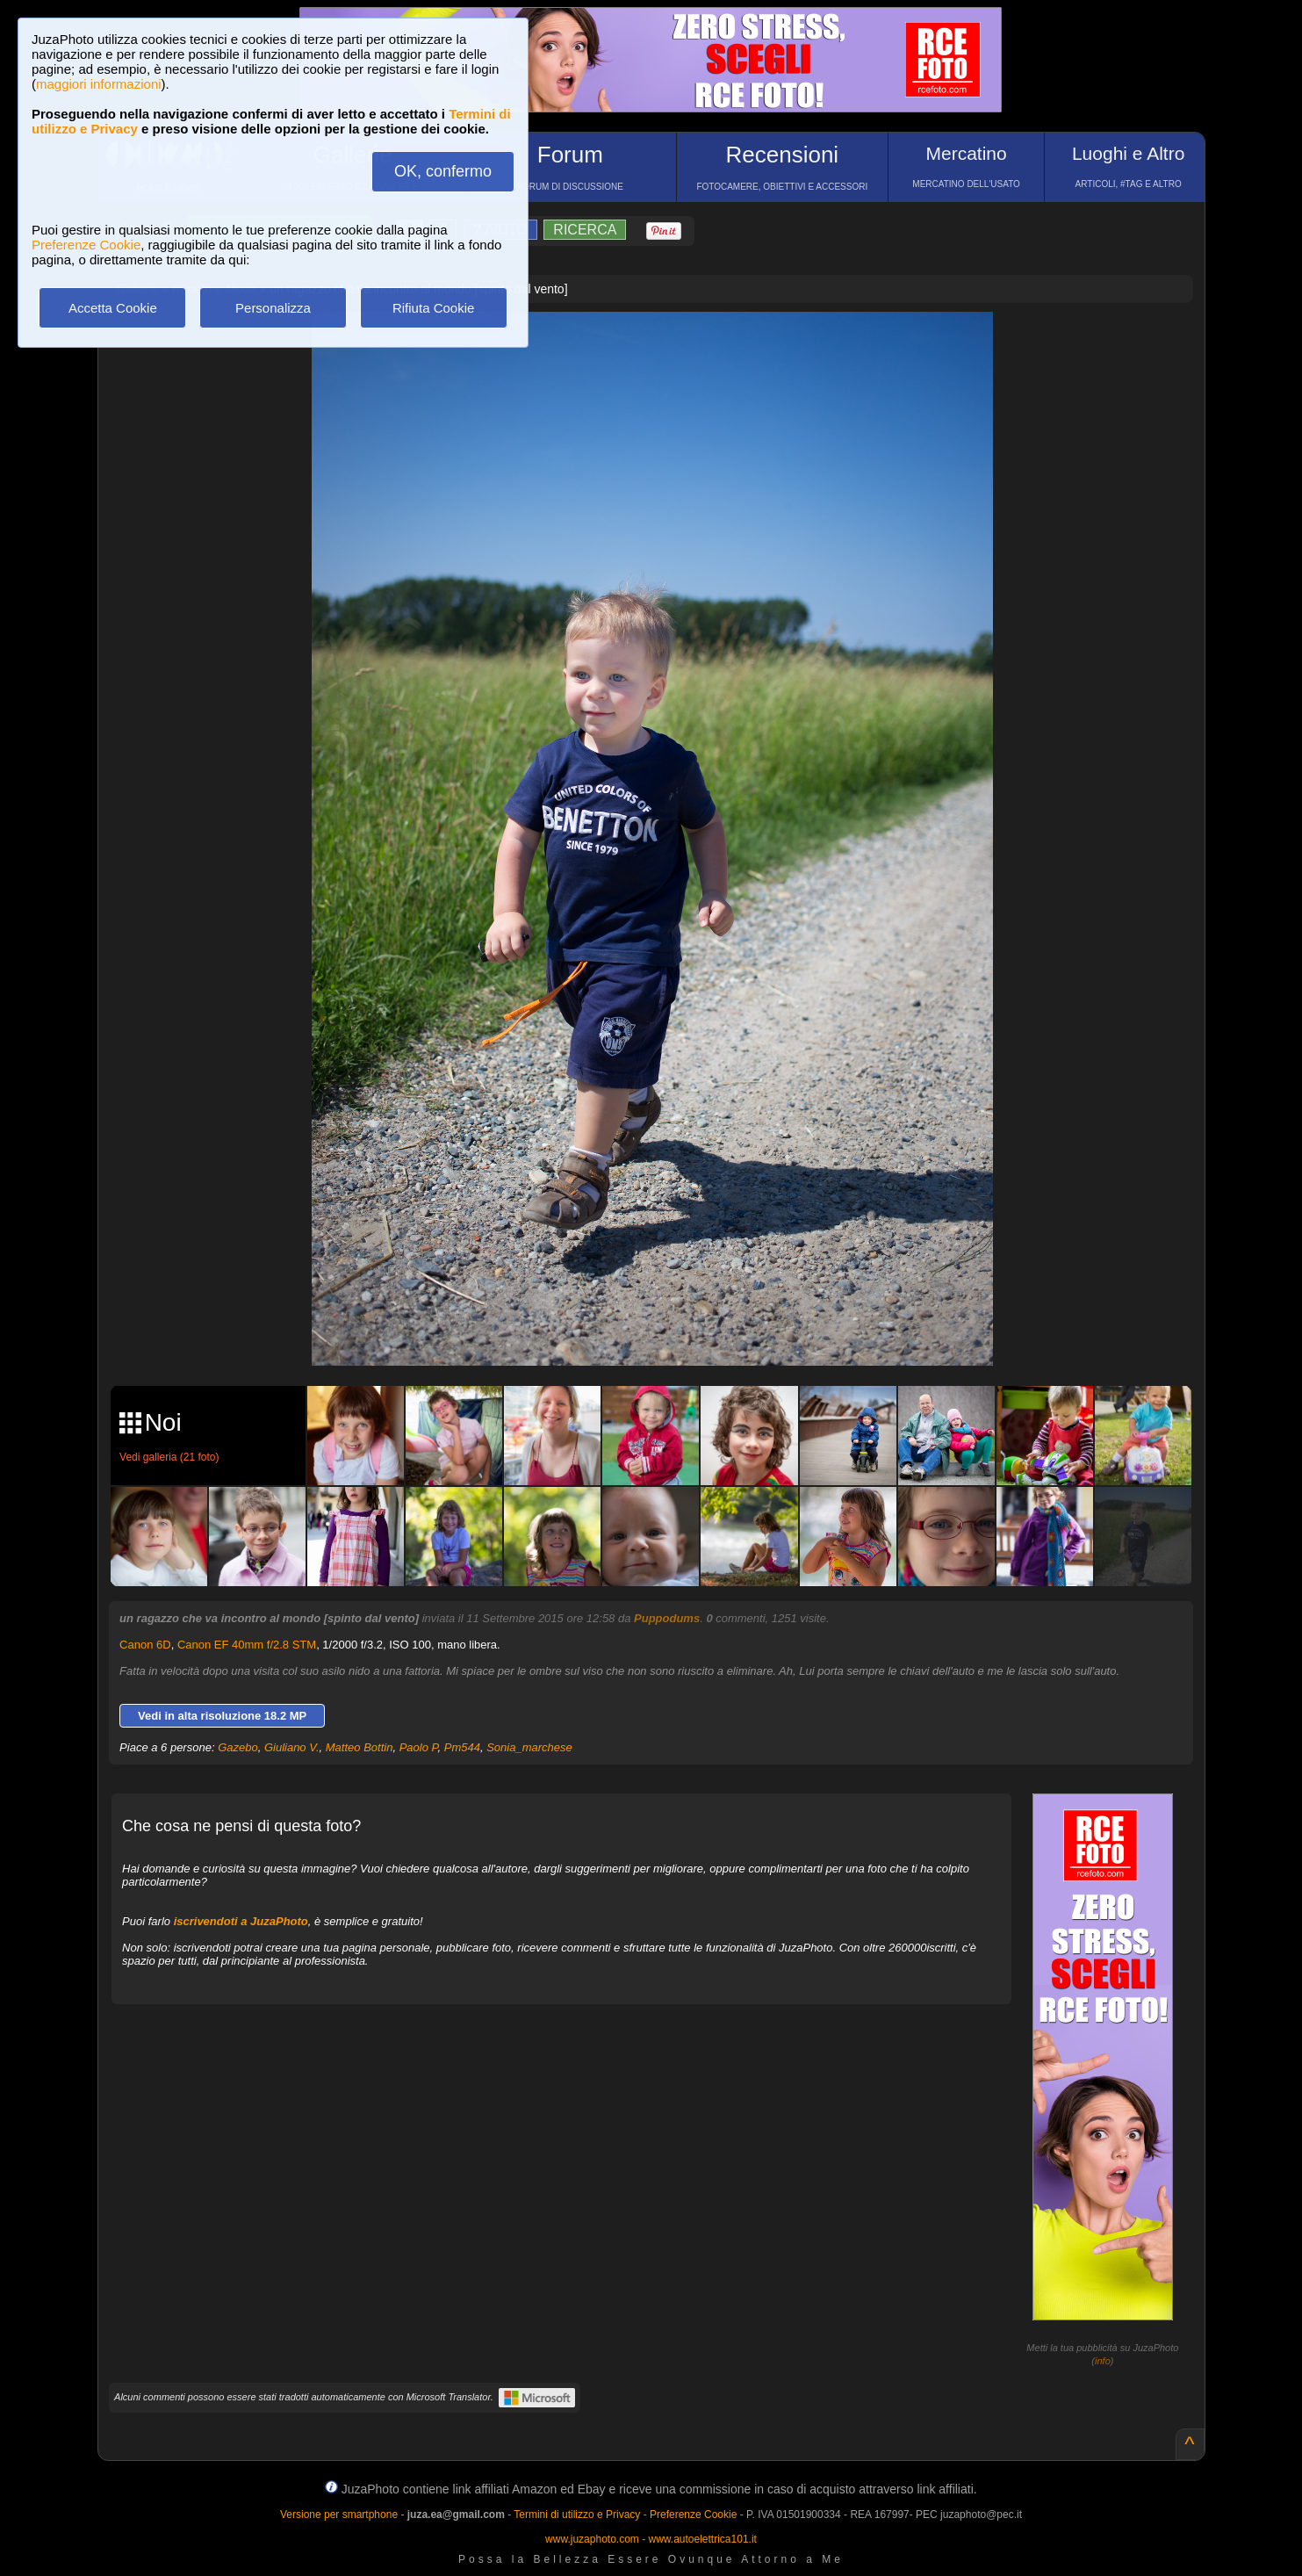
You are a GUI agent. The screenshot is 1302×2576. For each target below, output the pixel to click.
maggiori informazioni (99, 83)
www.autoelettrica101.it (702, 2539)
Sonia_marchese (529, 1747)
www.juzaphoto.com (592, 2539)
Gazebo (238, 1747)
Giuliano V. (292, 1747)
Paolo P (418, 1747)
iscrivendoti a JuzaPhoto (241, 1921)
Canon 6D (145, 1644)
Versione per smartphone (339, 2514)
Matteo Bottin (359, 1747)
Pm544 (462, 1747)
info (1103, 2361)
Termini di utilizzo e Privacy (577, 2514)
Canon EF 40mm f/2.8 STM (246, 1644)
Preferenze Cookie (86, 244)
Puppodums (667, 1618)
